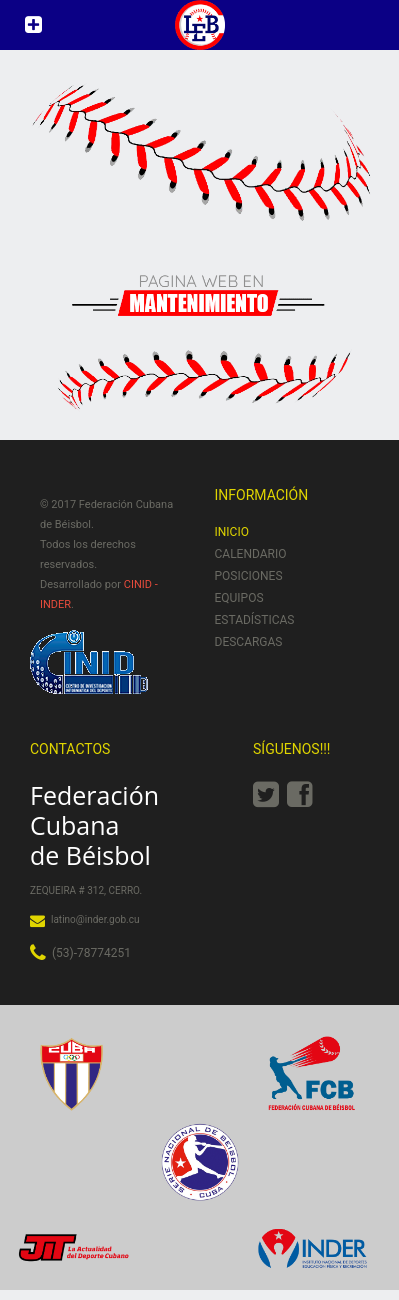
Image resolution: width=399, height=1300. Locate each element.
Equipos (239, 598)
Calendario (251, 554)
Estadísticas (255, 620)
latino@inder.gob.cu (95, 919)
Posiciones (249, 576)
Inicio (232, 532)
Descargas (249, 642)
